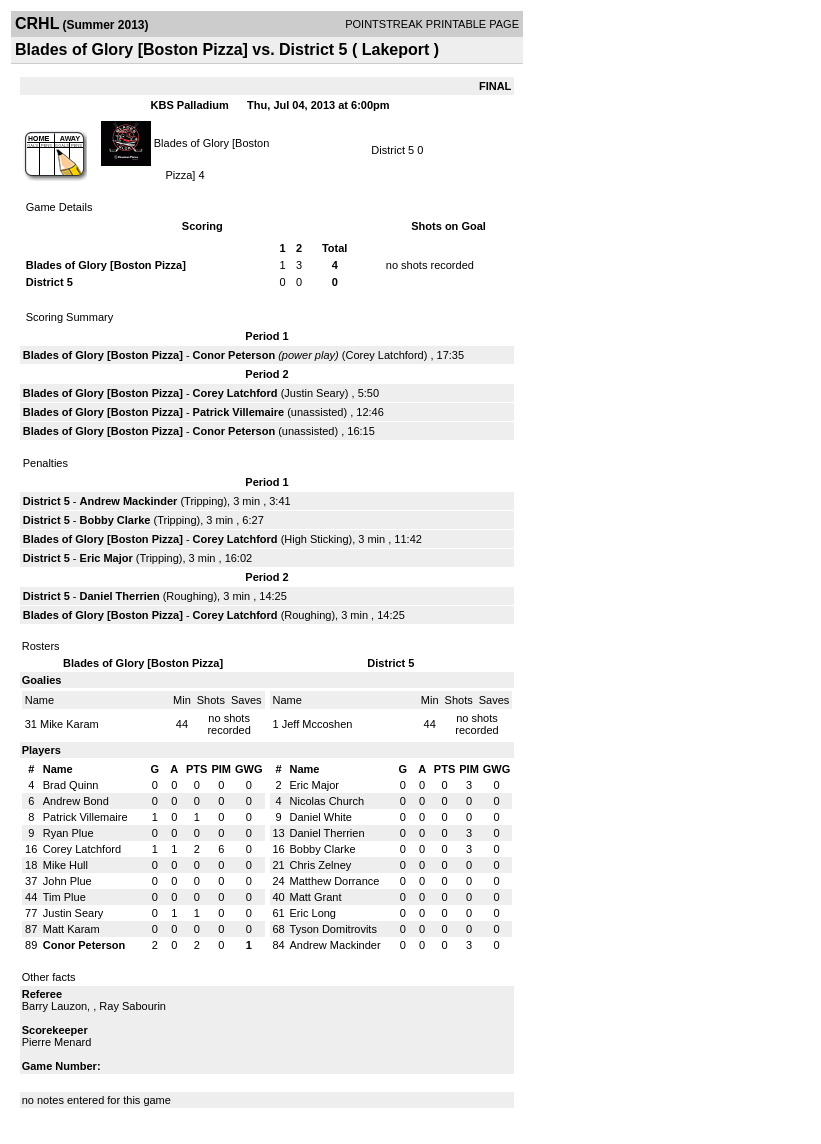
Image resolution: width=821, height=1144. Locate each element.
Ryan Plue (68, 833)
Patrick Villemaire (239, 412)
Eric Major (106, 558)
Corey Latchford (384, 355)
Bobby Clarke (115, 520)
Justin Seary (314, 393)
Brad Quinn (71, 785)
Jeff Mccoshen (317, 724)
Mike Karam (69, 724)
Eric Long (313, 913)
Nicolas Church (327, 801)
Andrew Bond (76, 801)
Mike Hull (65, 865)
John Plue (67, 881)
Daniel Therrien (120, 596)
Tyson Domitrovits (333, 929)
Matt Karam (71, 929)
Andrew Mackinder (129, 501)
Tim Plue (64, 897)
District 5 (392, 150)
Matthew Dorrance (335, 881)
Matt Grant (316, 897)
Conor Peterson (234, 355)
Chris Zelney (321, 865)
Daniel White (321, 817)
